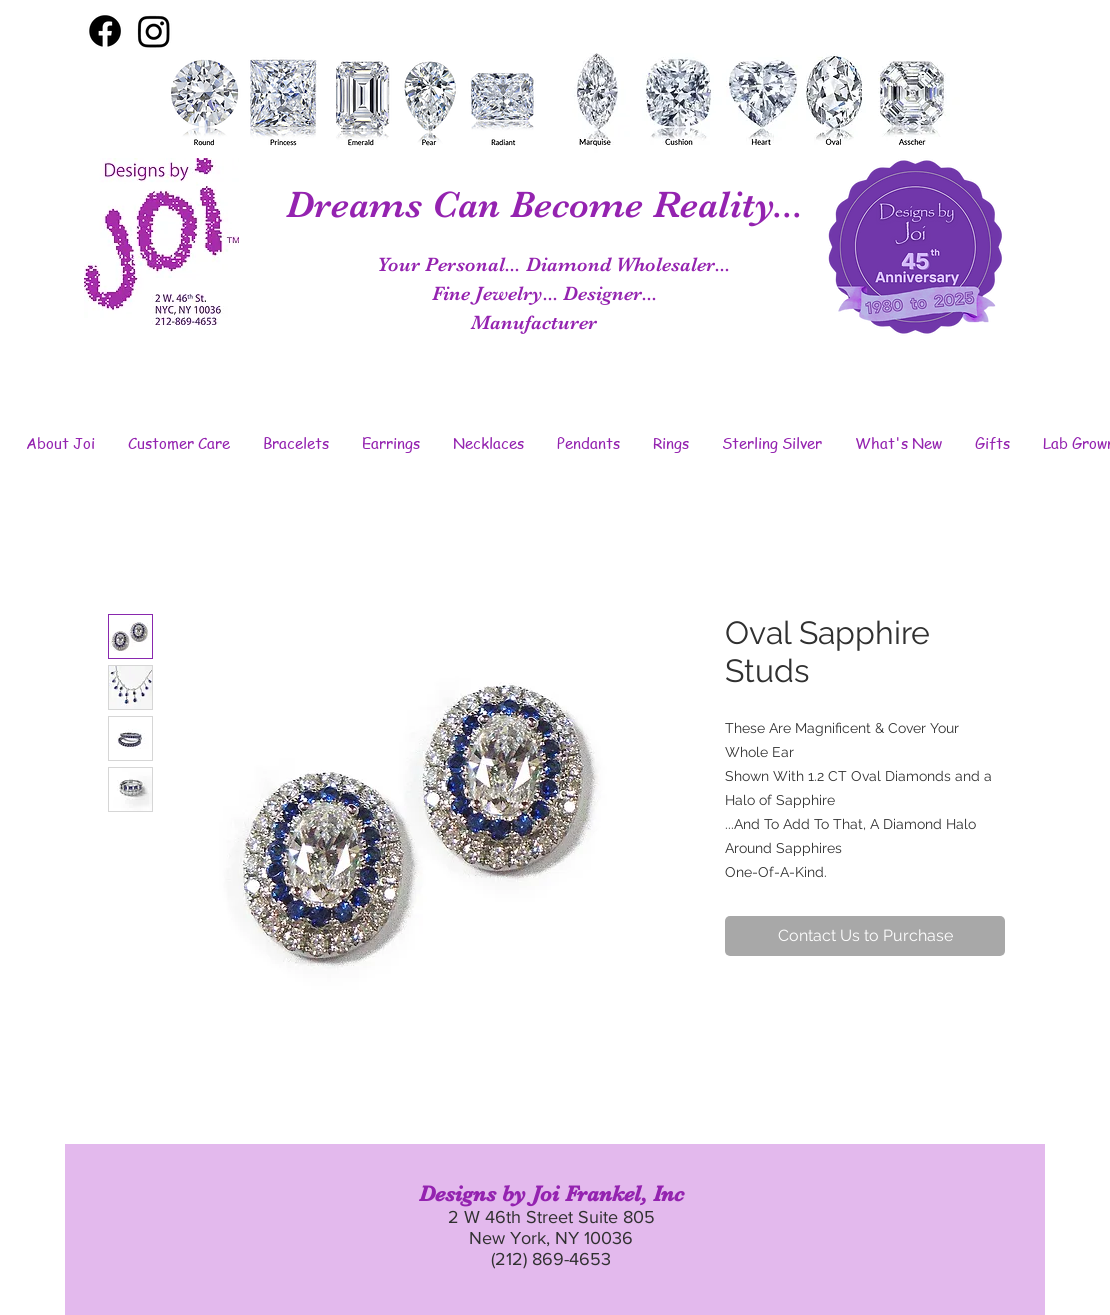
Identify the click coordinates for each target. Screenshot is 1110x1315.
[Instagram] (154, 31)
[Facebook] (105, 31)
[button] (60, 443)
